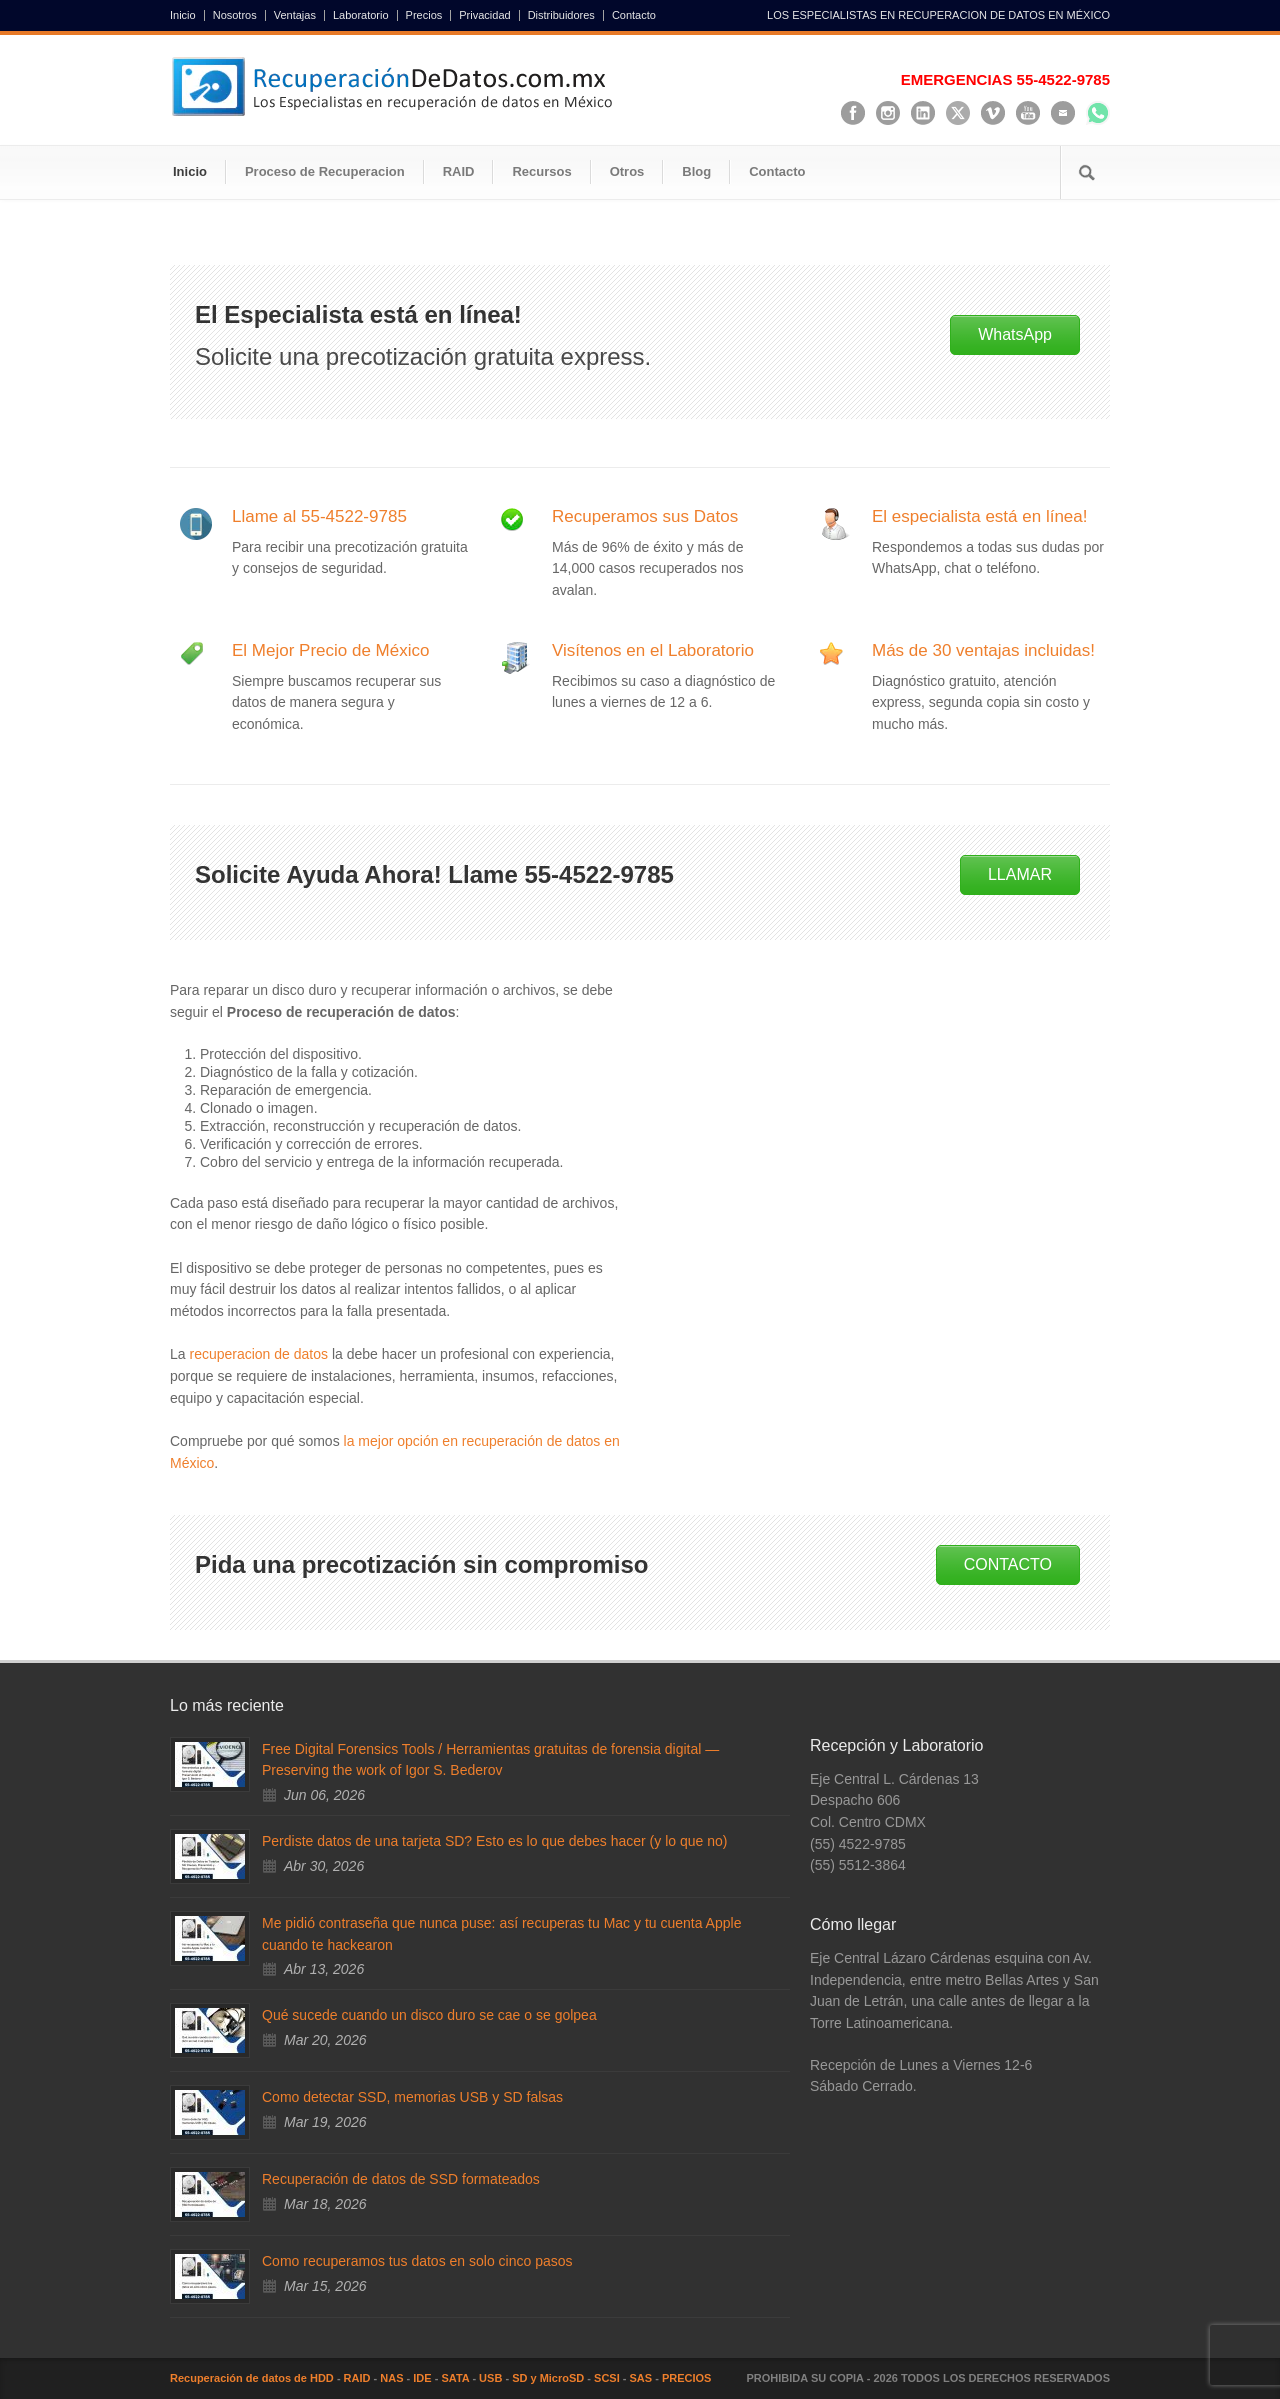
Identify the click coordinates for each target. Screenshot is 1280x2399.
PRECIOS (687, 2378)
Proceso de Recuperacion (325, 171)
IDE (422, 2378)
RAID (459, 171)
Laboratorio (361, 15)
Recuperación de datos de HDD (252, 2378)
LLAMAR (1020, 874)
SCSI (607, 2378)
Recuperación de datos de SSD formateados (401, 2179)
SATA (455, 2378)
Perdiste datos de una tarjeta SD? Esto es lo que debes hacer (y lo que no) (494, 1841)
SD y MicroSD (548, 2378)
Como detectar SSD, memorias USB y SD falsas (412, 2097)
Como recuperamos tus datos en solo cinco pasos (417, 2261)
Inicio (183, 15)
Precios (424, 15)
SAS (641, 2378)
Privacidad (484, 15)
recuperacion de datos (258, 1354)
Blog (696, 171)
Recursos (541, 171)
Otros (627, 171)
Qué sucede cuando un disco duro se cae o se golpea (429, 2015)
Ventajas (295, 15)
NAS (391, 2378)
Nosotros (235, 15)
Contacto (634, 15)
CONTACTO (1008, 1564)
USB (490, 2378)
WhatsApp (1015, 334)
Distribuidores (561, 15)
